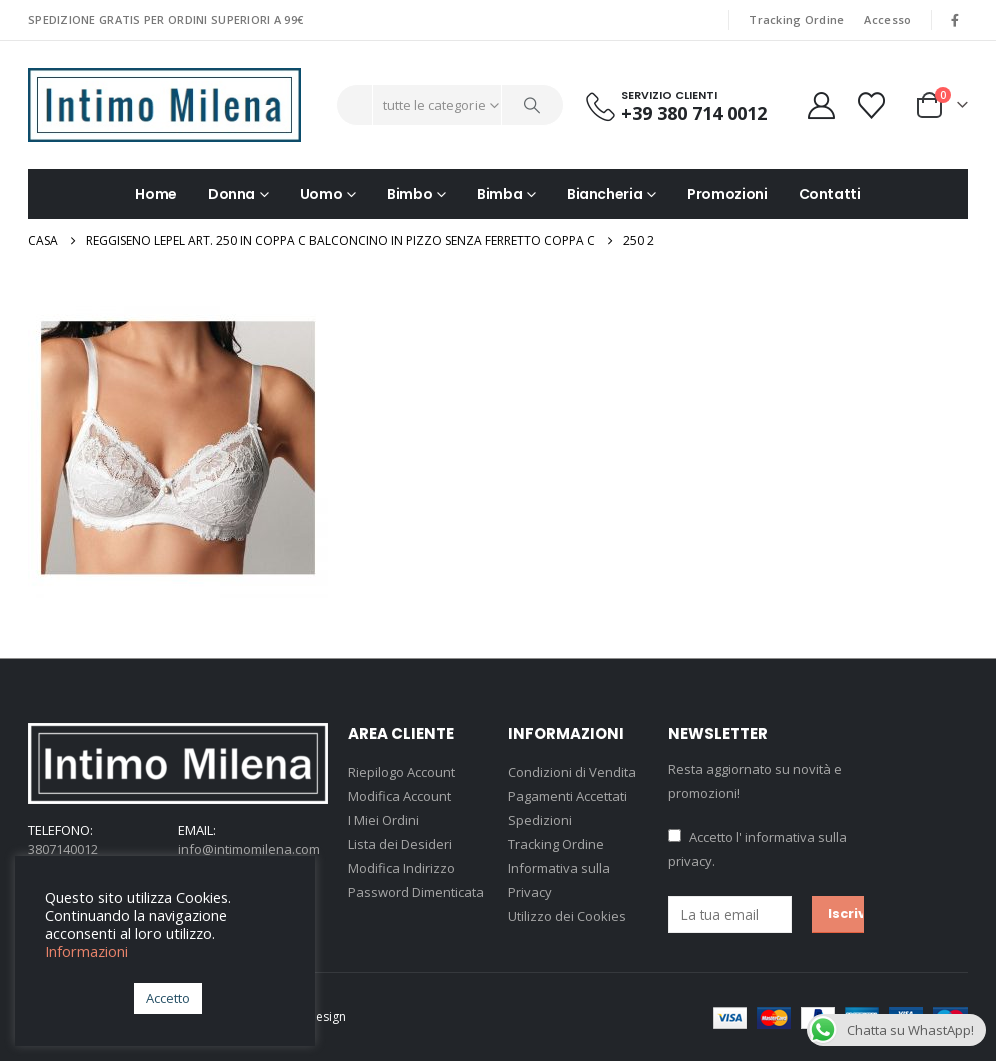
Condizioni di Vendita (572, 772)
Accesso (887, 19)
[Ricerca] (533, 105)
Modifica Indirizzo (401, 868)
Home (156, 194)
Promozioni (727, 194)
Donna (231, 194)
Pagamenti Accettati (567, 796)
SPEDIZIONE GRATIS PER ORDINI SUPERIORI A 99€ (165, 19)
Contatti (830, 194)
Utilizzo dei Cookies (567, 916)
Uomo (321, 194)
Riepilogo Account (401, 772)
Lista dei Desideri (400, 844)
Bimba (499, 194)
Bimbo (409, 194)
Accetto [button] (168, 998)
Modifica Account (399, 796)
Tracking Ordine (796, 19)
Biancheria (605, 194)
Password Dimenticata (416, 892)
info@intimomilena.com (249, 849)
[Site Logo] (164, 105)
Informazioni (86, 951)
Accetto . (757, 849)
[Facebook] (955, 20)
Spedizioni (540, 820)
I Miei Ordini (383, 820)
